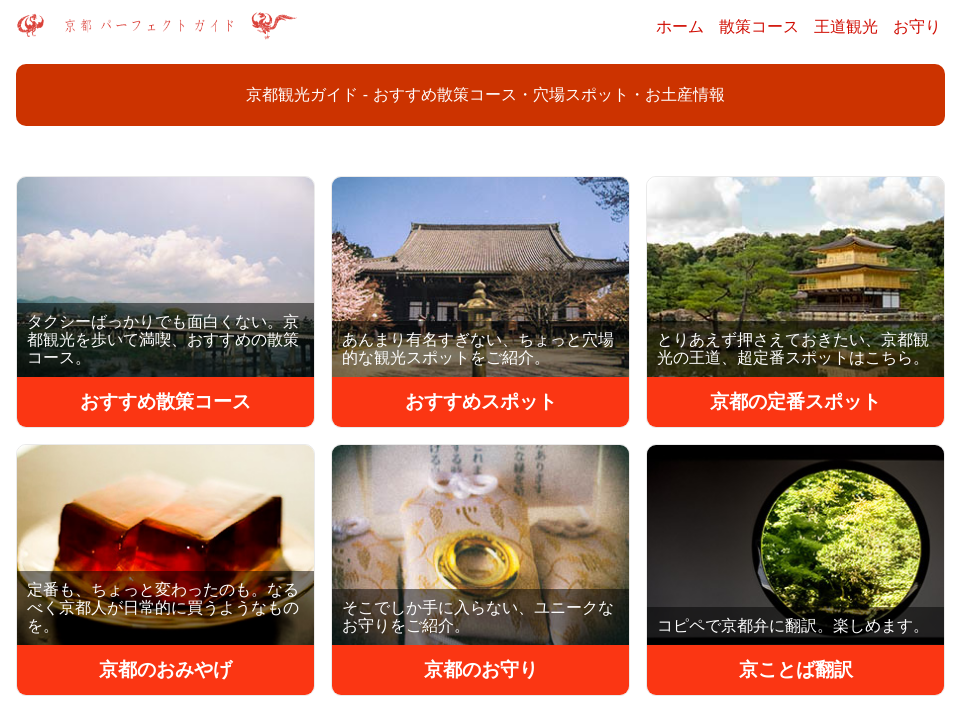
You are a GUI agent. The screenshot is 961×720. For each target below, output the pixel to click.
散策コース (759, 26)
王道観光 (846, 26)
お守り (917, 26)
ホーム (680, 26)
